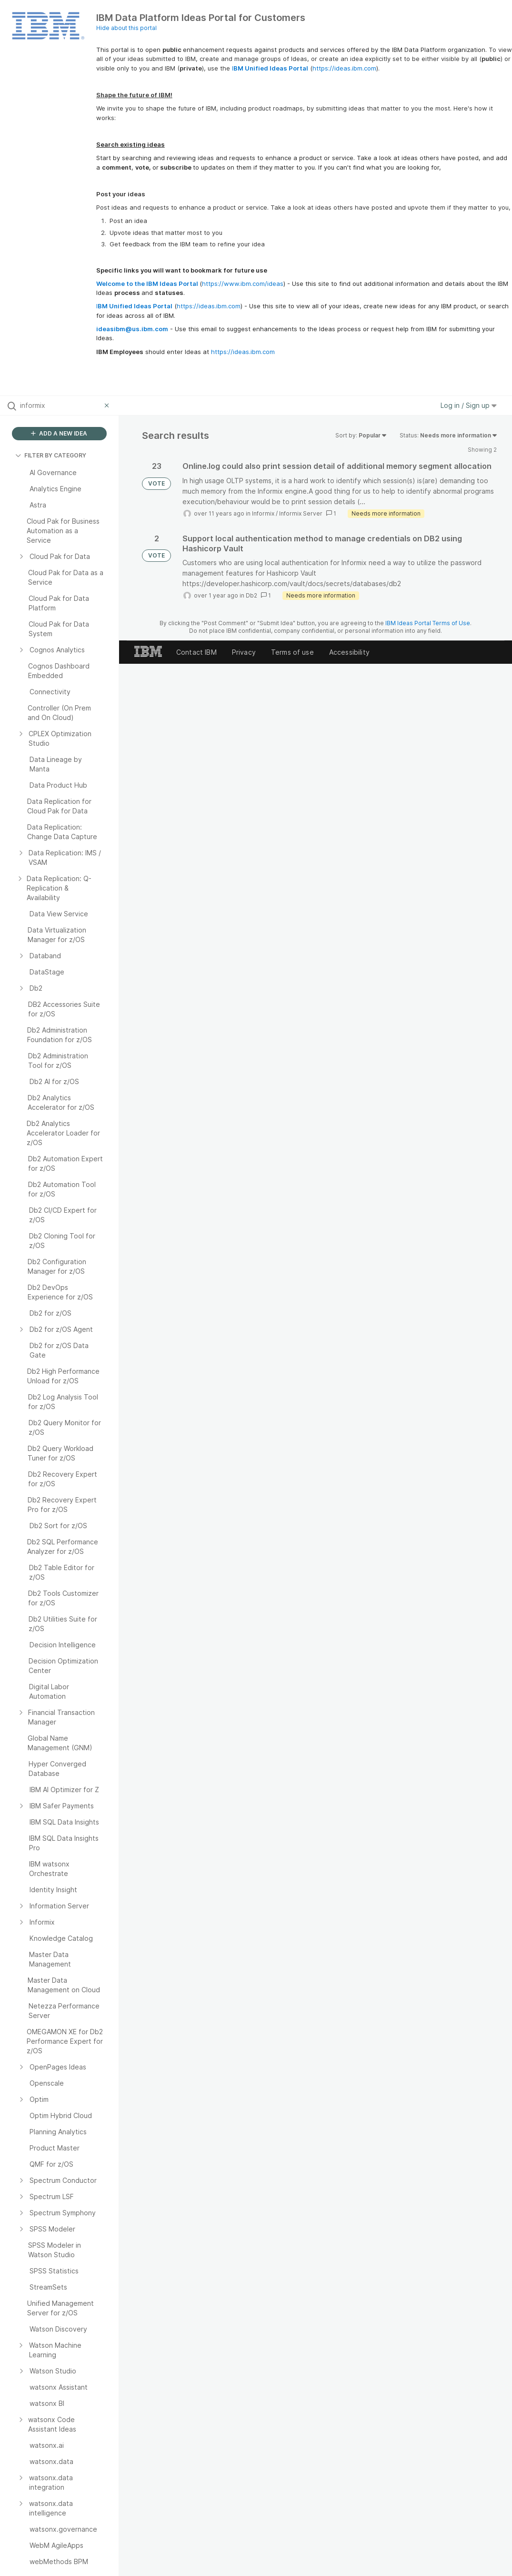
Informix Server (300, 513)
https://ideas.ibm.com (344, 68)
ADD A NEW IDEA (59, 433)
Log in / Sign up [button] (469, 405)
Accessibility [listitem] (349, 652)
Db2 (251, 595)
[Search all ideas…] (60, 405)
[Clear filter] (108, 405)
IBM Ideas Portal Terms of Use (427, 623)
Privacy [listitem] (244, 652)
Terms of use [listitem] (292, 652)
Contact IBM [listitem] (196, 652)
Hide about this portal (126, 27)
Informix (263, 513)
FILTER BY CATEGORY (50, 455)
